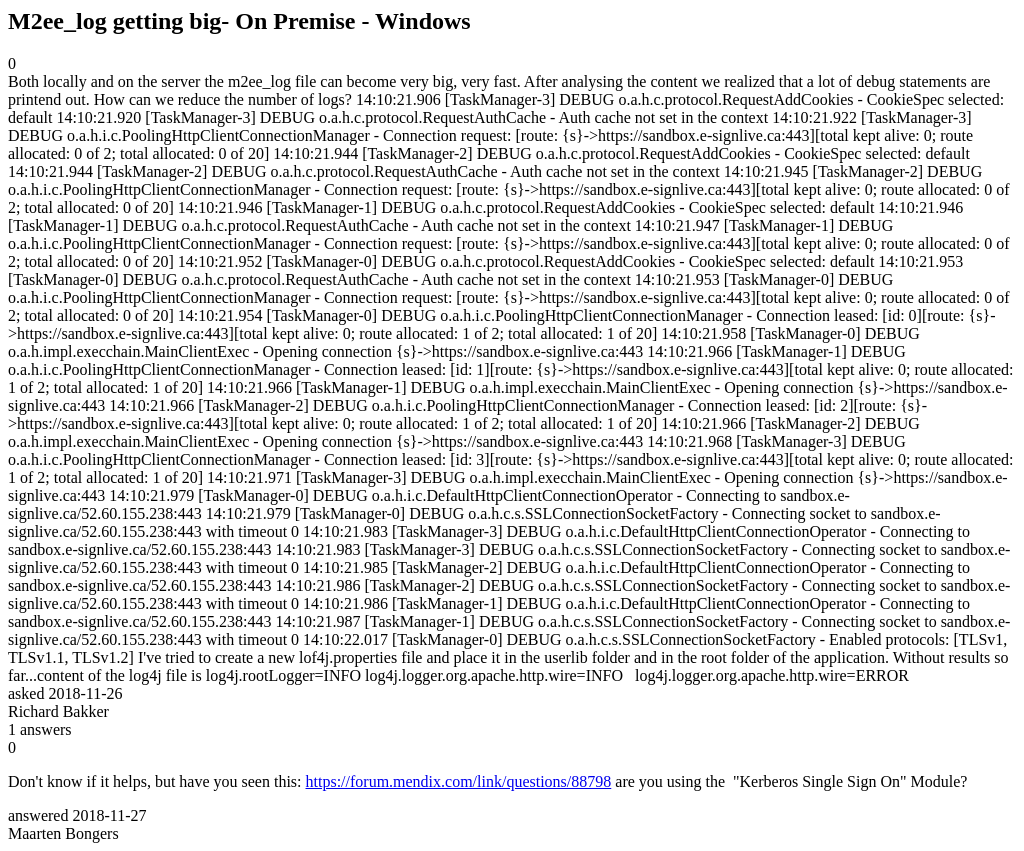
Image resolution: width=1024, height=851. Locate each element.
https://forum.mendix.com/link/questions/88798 (459, 781)
